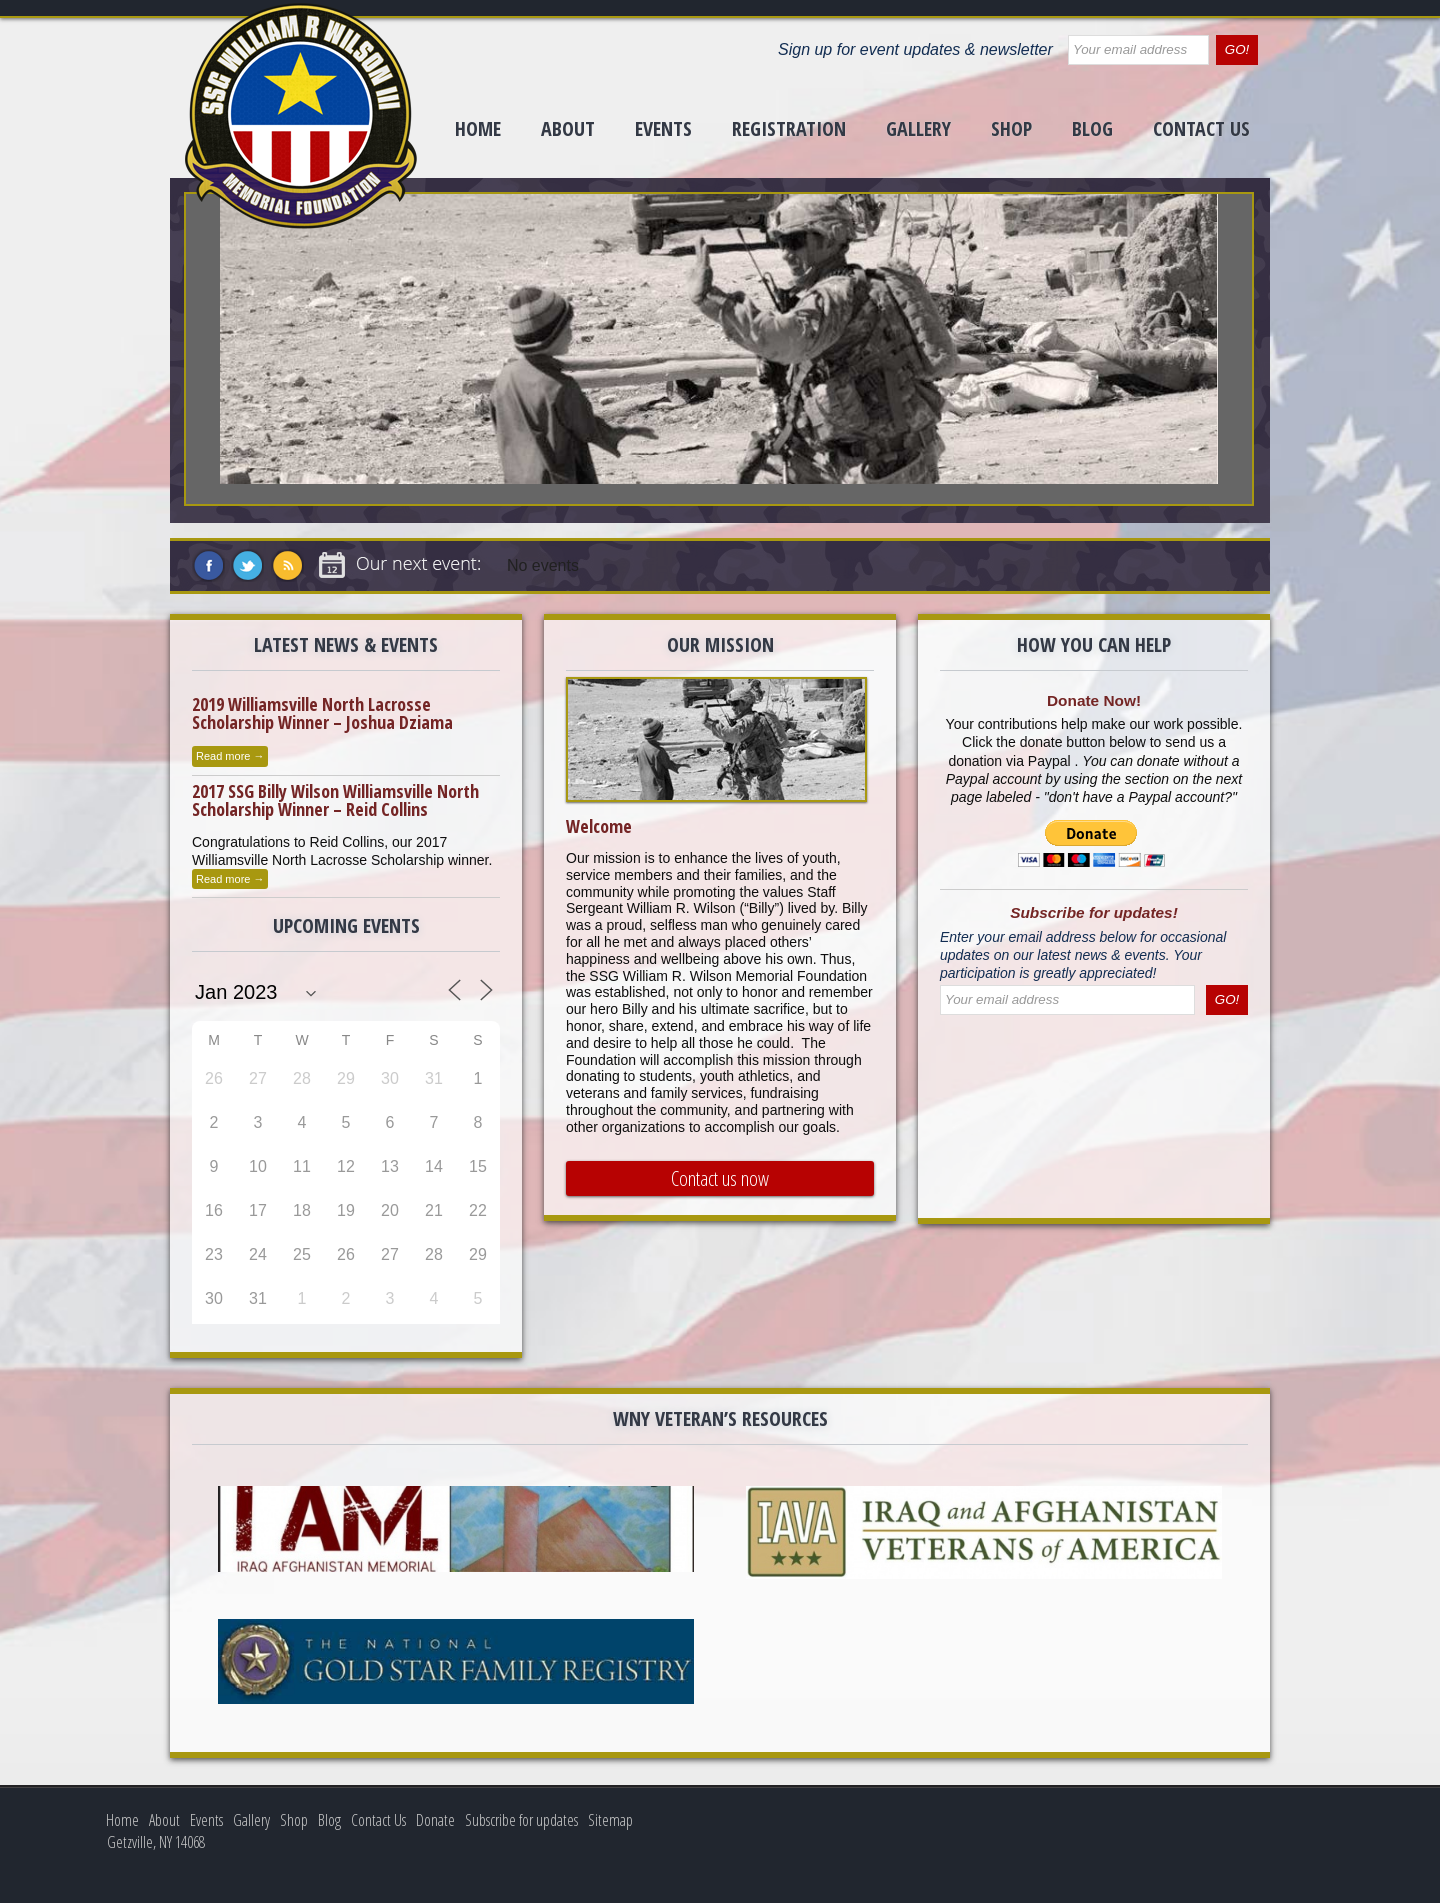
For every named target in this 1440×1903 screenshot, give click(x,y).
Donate (435, 1820)
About (568, 128)
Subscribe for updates (521, 1820)
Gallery (918, 128)
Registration (789, 128)
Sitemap (610, 1820)
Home (478, 128)
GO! (1237, 49)
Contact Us (1201, 128)
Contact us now (720, 1178)
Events (663, 128)
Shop (1011, 128)
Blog (1092, 128)
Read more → (230, 756)
